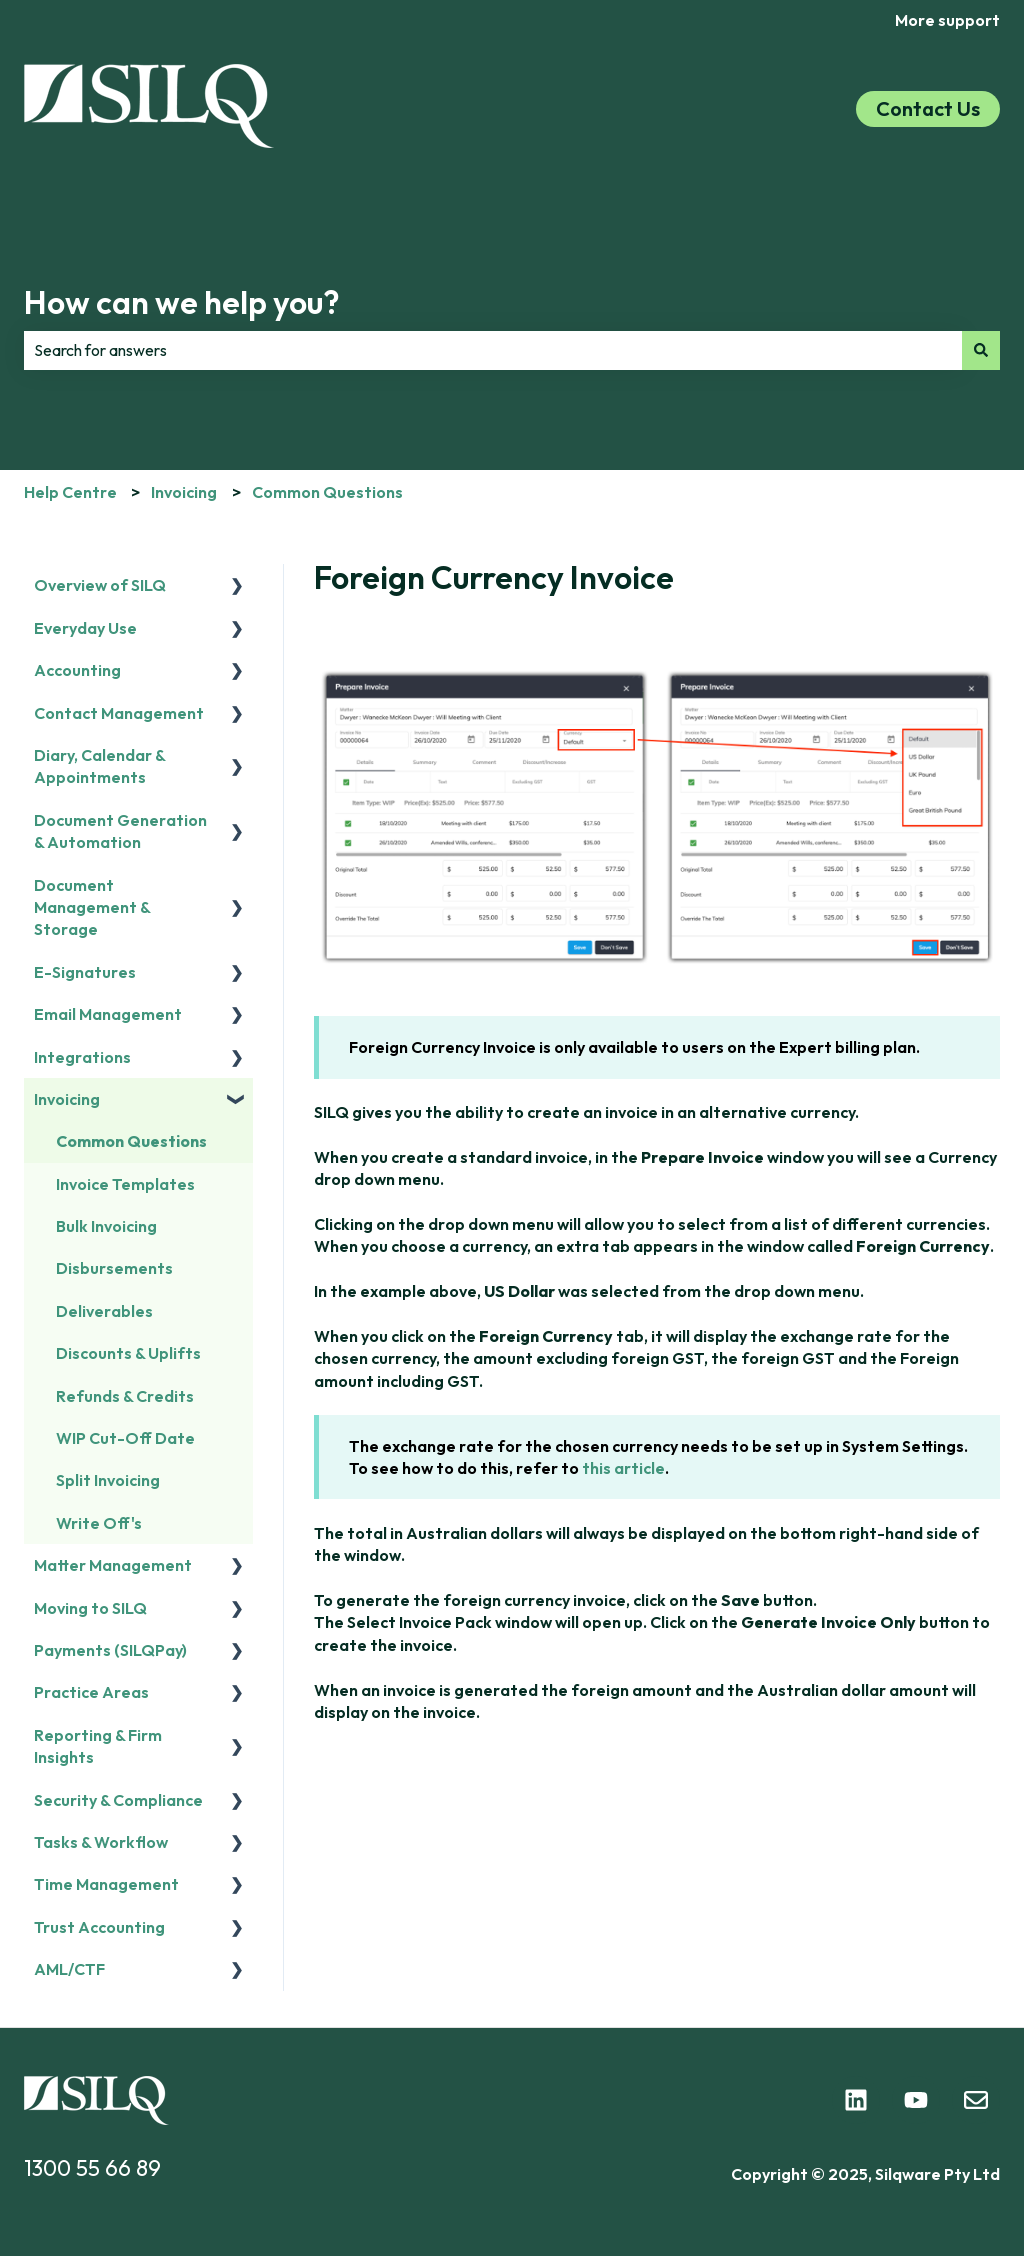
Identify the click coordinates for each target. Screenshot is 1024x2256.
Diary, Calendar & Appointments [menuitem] (99, 766)
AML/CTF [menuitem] (69, 1969)
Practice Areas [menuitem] (91, 1692)
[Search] (981, 350)
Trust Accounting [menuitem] (99, 1927)
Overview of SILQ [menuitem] (100, 585)
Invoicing (184, 492)
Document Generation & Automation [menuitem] (120, 831)
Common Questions (327, 492)
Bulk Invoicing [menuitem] (106, 1226)
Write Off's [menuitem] (99, 1523)
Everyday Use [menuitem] (85, 628)
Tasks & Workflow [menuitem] (101, 1842)
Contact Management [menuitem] (119, 713)
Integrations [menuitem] (82, 1057)
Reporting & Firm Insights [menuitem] (98, 1746)
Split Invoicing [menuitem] (108, 1480)
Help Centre (70, 492)
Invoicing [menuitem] (67, 1099)
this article (623, 1468)
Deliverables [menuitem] (104, 1311)
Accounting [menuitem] (77, 670)
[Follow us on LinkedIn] (856, 2100)
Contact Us (928, 108)
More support (947, 20)
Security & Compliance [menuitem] (118, 1800)
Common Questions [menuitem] (131, 1141)
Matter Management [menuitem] (113, 1565)
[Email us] (976, 2100)
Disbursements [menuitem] (114, 1268)
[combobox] (493, 350)
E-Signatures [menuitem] (85, 972)
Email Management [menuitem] (108, 1014)
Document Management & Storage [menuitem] (92, 907)
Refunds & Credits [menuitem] (125, 1396)
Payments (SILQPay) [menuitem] (110, 1650)
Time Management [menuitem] (106, 1884)
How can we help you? (182, 302)
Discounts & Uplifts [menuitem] (128, 1353)
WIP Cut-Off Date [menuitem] (125, 1438)
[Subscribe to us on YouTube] (916, 2100)
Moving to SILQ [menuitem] (90, 1608)
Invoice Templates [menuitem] (125, 1184)
